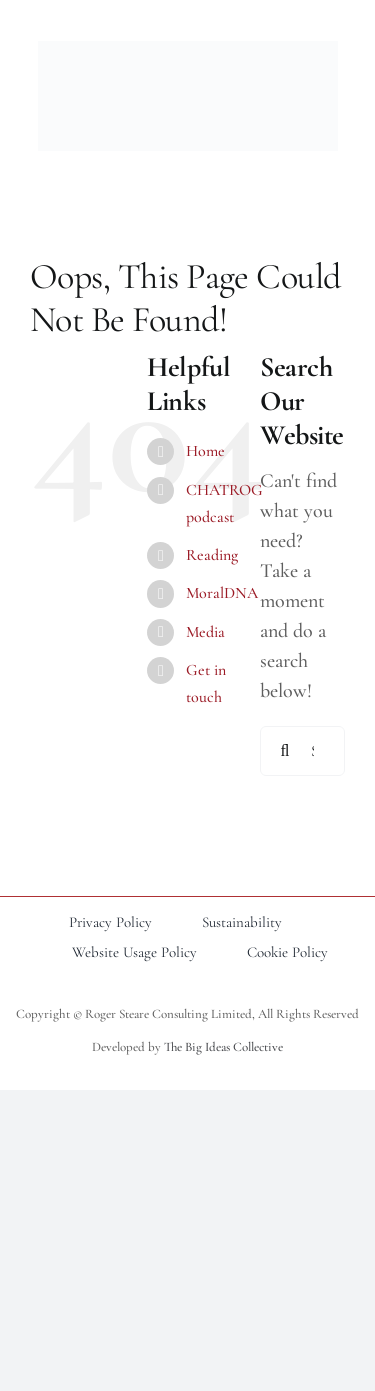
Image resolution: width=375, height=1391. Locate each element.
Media (205, 632)
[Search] (285, 751)
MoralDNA (222, 593)
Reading (212, 555)
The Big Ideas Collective (223, 1047)
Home (205, 451)
